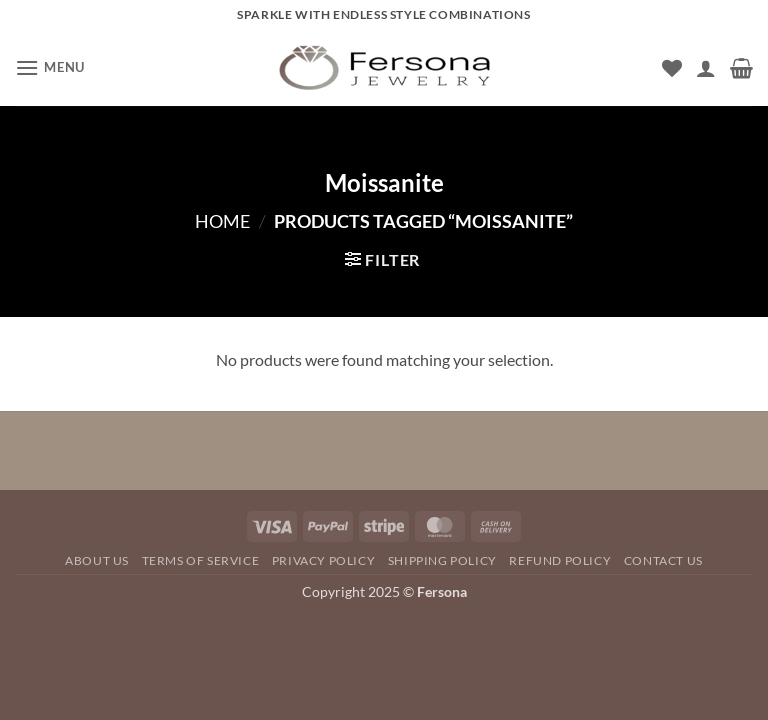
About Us (97, 560)
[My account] (706, 68)
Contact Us (663, 560)
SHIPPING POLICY (442, 560)
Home (222, 221)
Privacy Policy (324, 560)
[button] (50, 67)
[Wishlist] (672, 68)
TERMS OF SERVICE (201, 560)
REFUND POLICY (560, 560)
